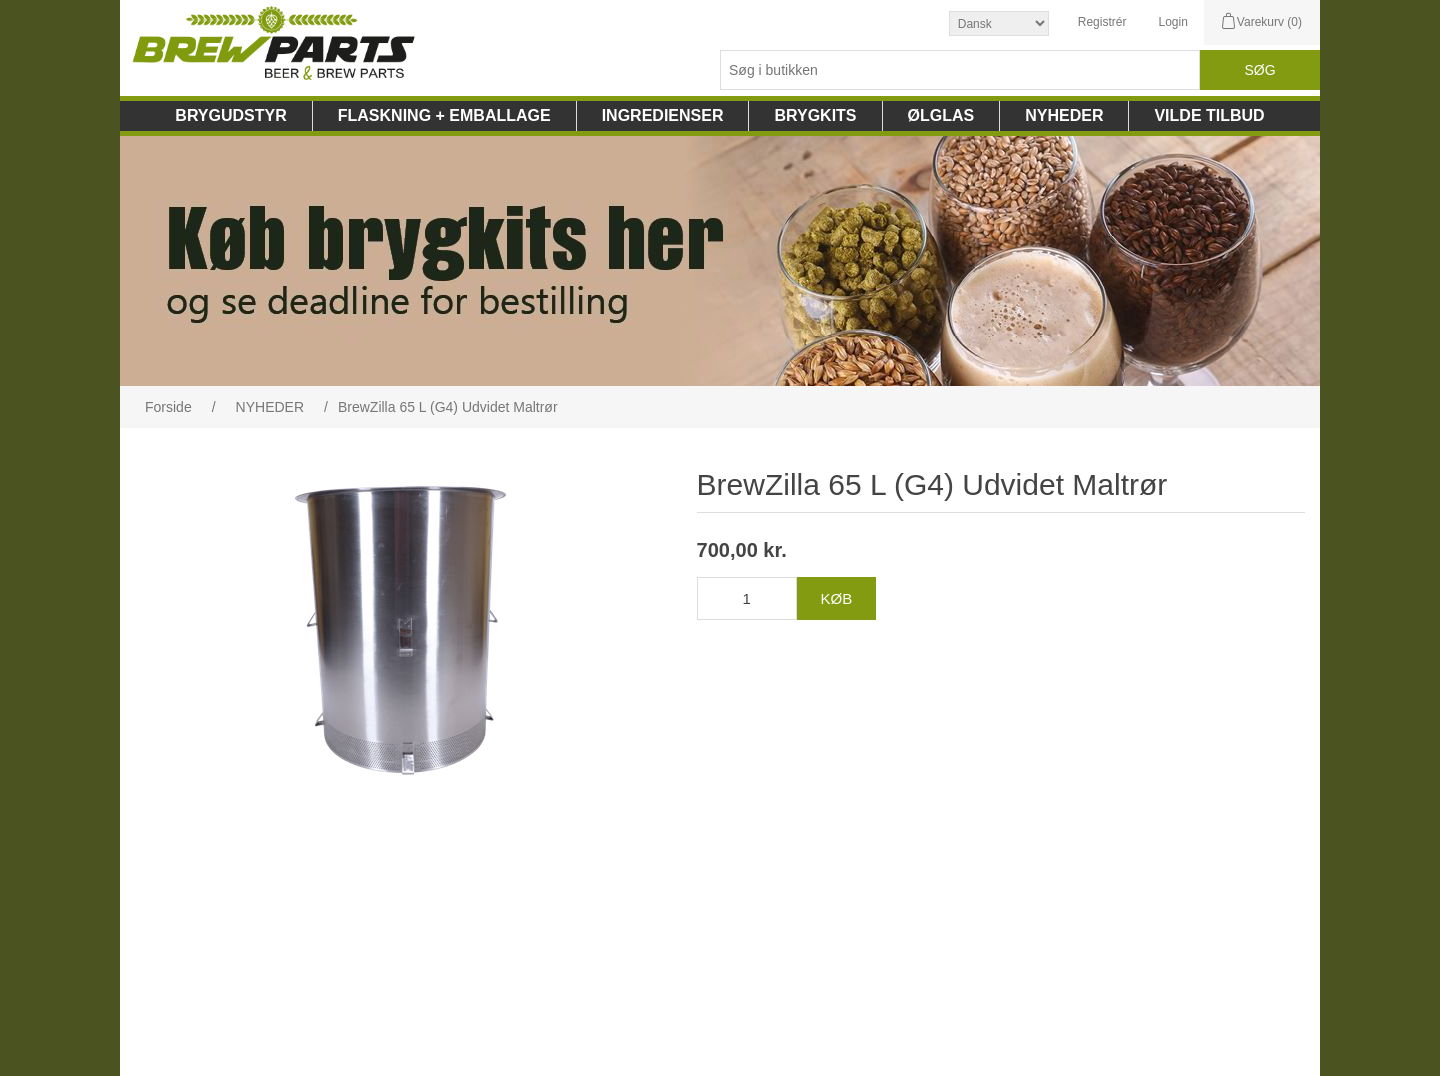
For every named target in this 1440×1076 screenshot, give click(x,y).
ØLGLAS (941, 115)
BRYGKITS (815, 115)
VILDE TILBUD (1209, 115)
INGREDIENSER (663, 115)
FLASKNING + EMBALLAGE (444, 115)
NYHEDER (1064, 115)
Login (1172, 22)
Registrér (1102, 22)
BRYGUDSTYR (230, 115)
